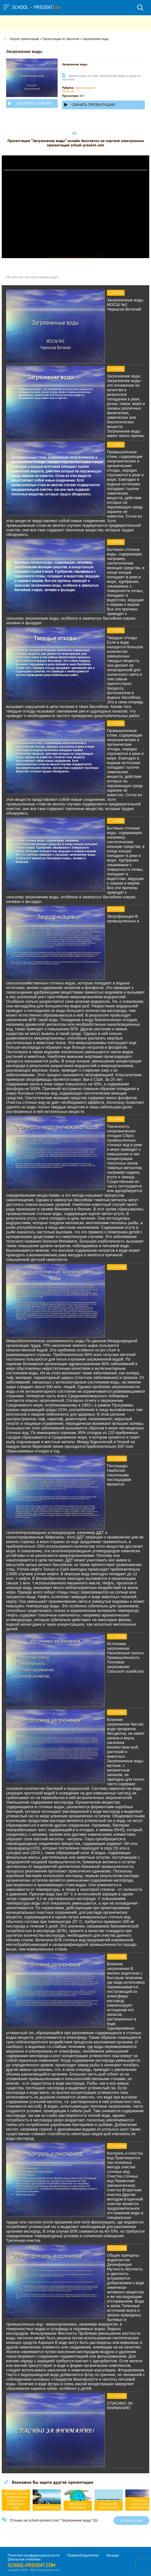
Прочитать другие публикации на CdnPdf (75, 256)
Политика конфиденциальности (33, 2555)
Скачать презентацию (89, 105)
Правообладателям (83, 2555)
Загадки (112, 2555)
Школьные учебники (24, 2559)
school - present (36, 7)
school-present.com (31, 2565)
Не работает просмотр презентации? (32, 277)
